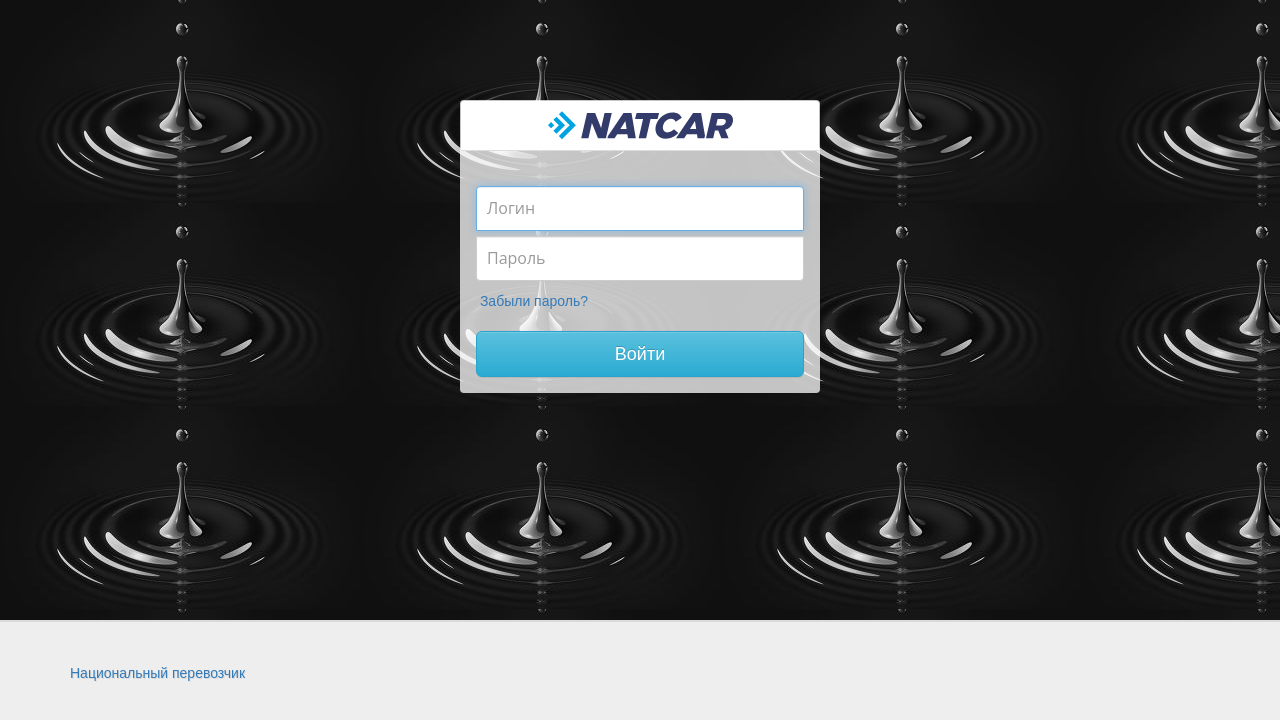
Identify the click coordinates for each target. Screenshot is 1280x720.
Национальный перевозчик (157, 673)
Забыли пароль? (534, 301)
